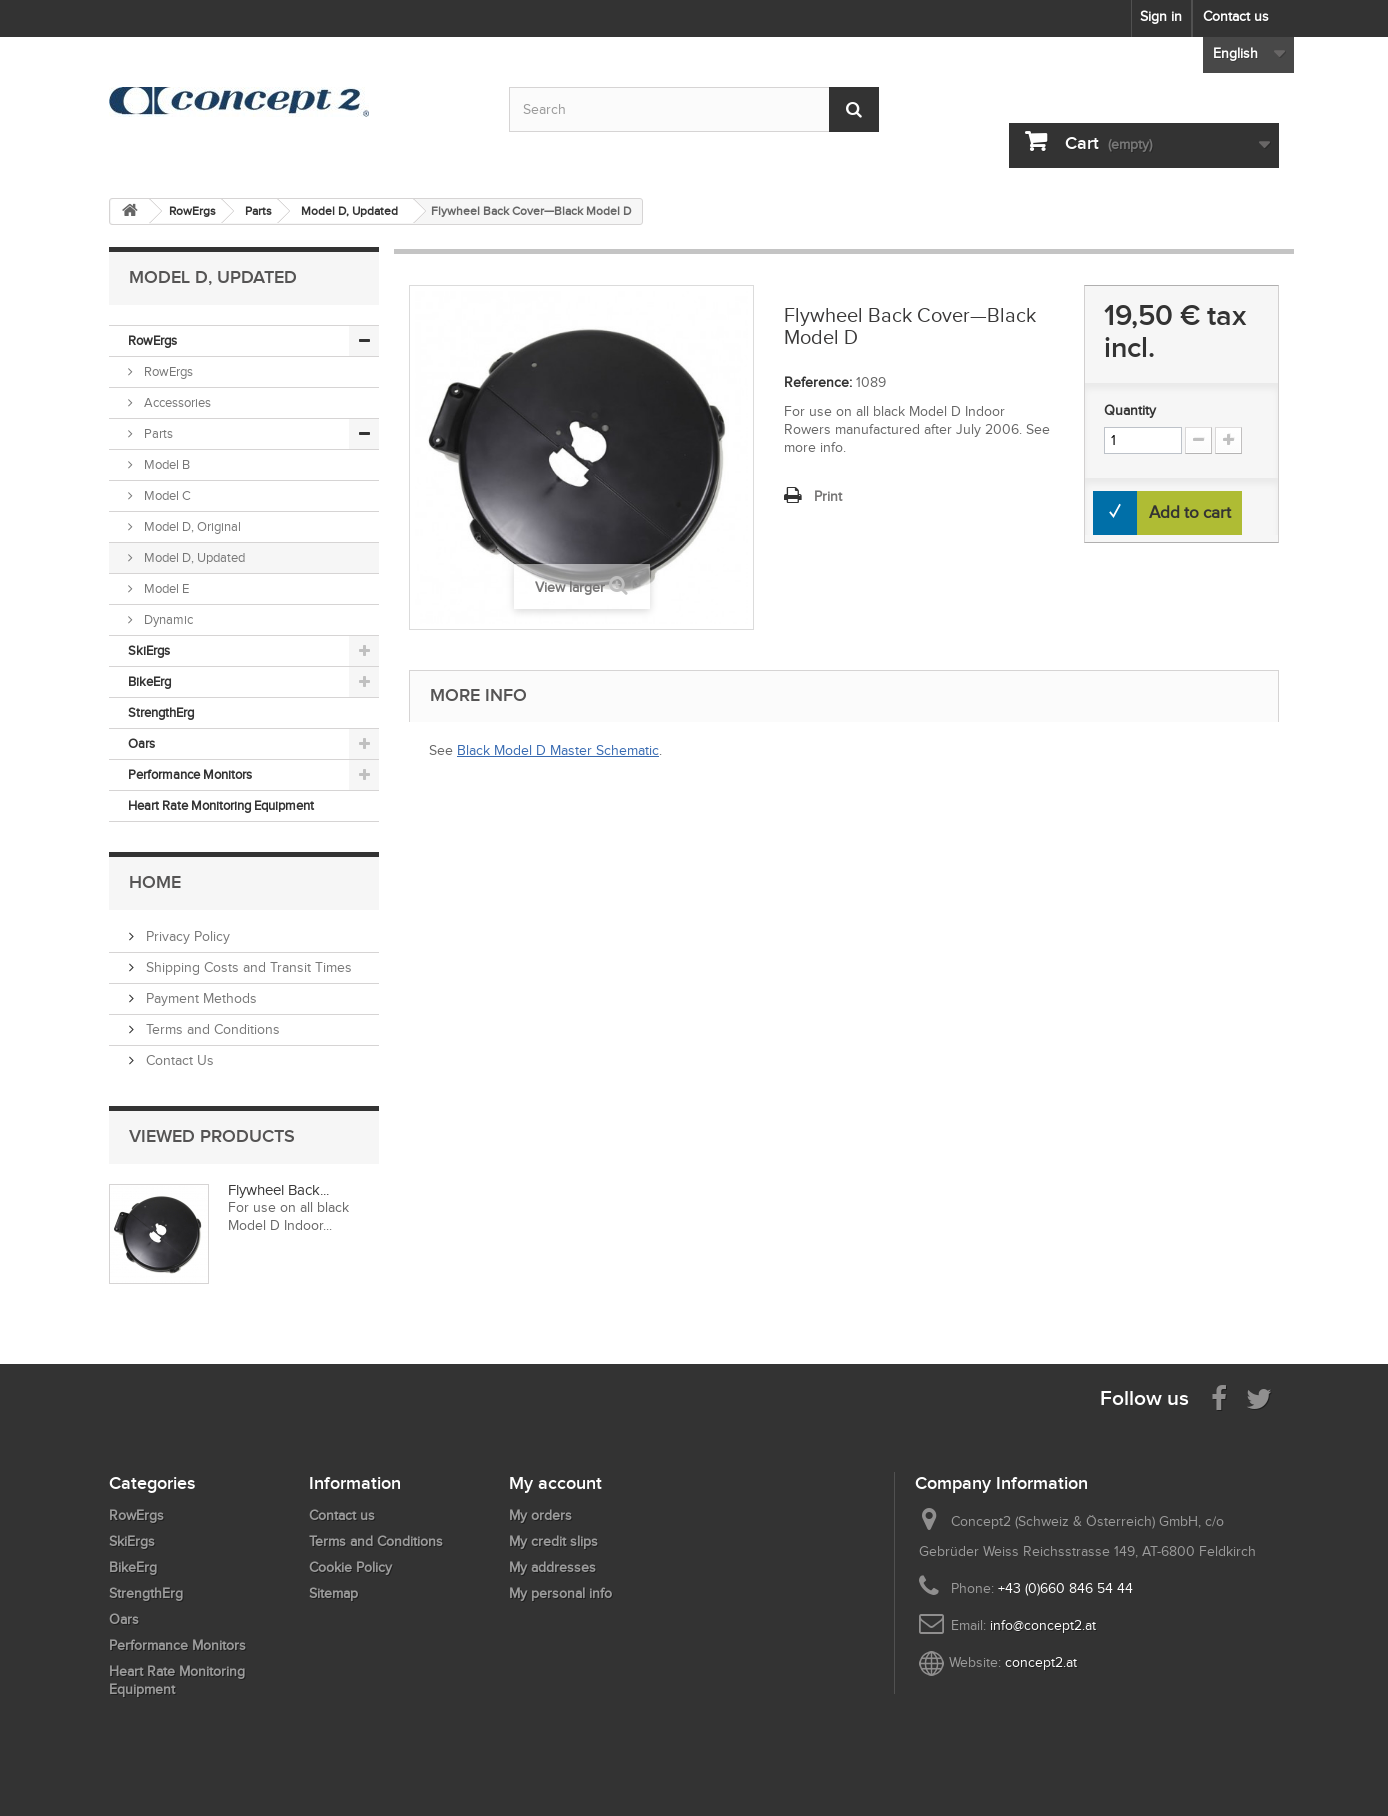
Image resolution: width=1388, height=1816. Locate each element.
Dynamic (167, 619)
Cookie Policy (350, 1567)
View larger (570, 587)
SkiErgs (149, 650)
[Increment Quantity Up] (1228, 440)
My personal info (560, 1593)
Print (828, 496)
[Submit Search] (854, 109)
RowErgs (152, 340)
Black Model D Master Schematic (558, 750)
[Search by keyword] (694, 109)
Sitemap (333, 1593)
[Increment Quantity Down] (1198, 440)
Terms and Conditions (211, 1029)
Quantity (1130, 410)
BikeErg (149, 681)
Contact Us (178, 1060)
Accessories (176, 402)
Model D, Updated (193, 557)
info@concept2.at (1043, 1625)
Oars (141, 743)
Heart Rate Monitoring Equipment (221, 805)
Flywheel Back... (278, 1190)
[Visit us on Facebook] (1219, 1397)
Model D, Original (191, 526)
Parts (157, 433)
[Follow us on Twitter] (1259, 1397)
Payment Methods (199, 998)
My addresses (552, 1567)
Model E (165, 588)
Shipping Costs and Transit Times (247, 967)
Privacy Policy (186, 936)
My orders (540, 1515)
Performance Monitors (190, 774)
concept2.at (1041, 1662)
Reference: (818, 382)
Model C (166, 495)
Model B (165, 464)
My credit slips (553, 1541)
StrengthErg (161, 712)
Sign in (1161, 16)
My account (555, 1483)
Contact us (1236, 16)
